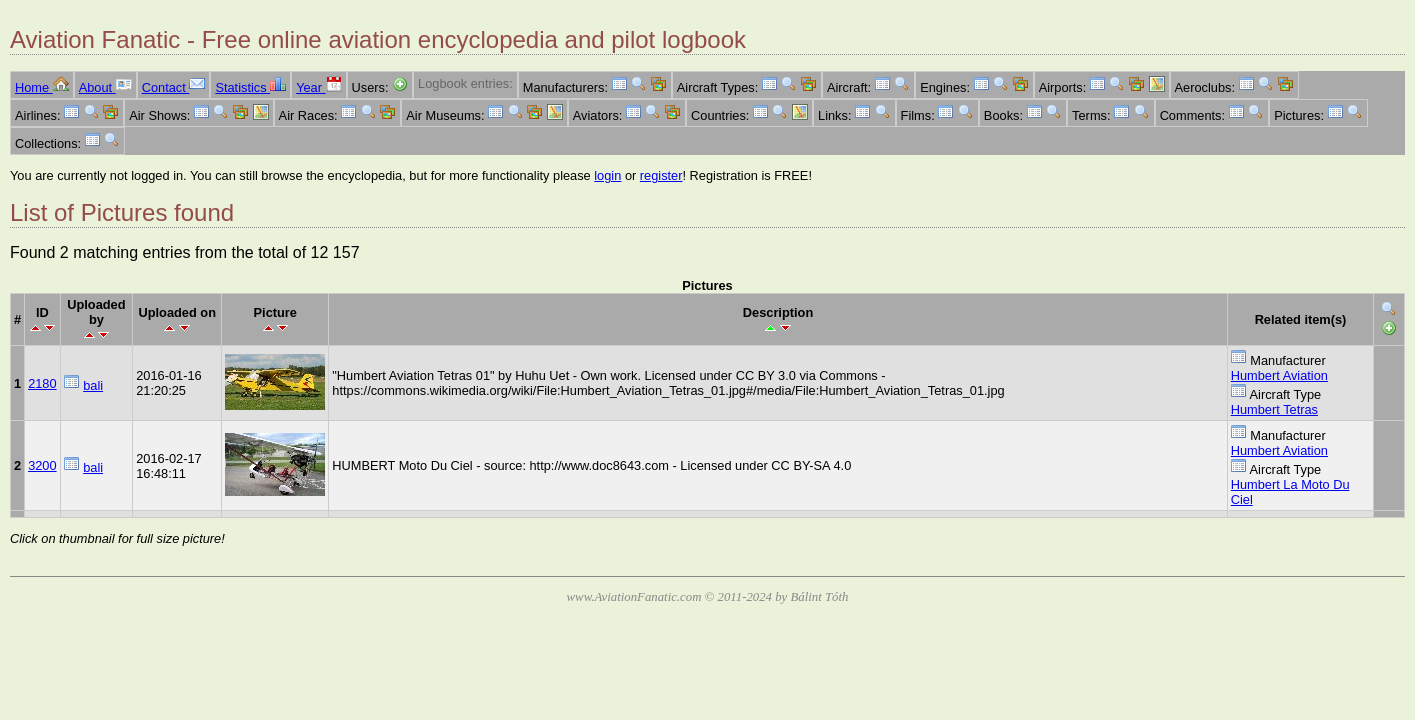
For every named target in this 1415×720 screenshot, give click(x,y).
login (607, 175)
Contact (174, 87)
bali (93, 385)
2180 (42, 383)
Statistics (250, 87)
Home (42, 87)
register (661, 175)
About (105, 87)
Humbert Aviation (1279, 375)
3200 (42, 465)
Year (318, 87)
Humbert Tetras (1274, 409)
